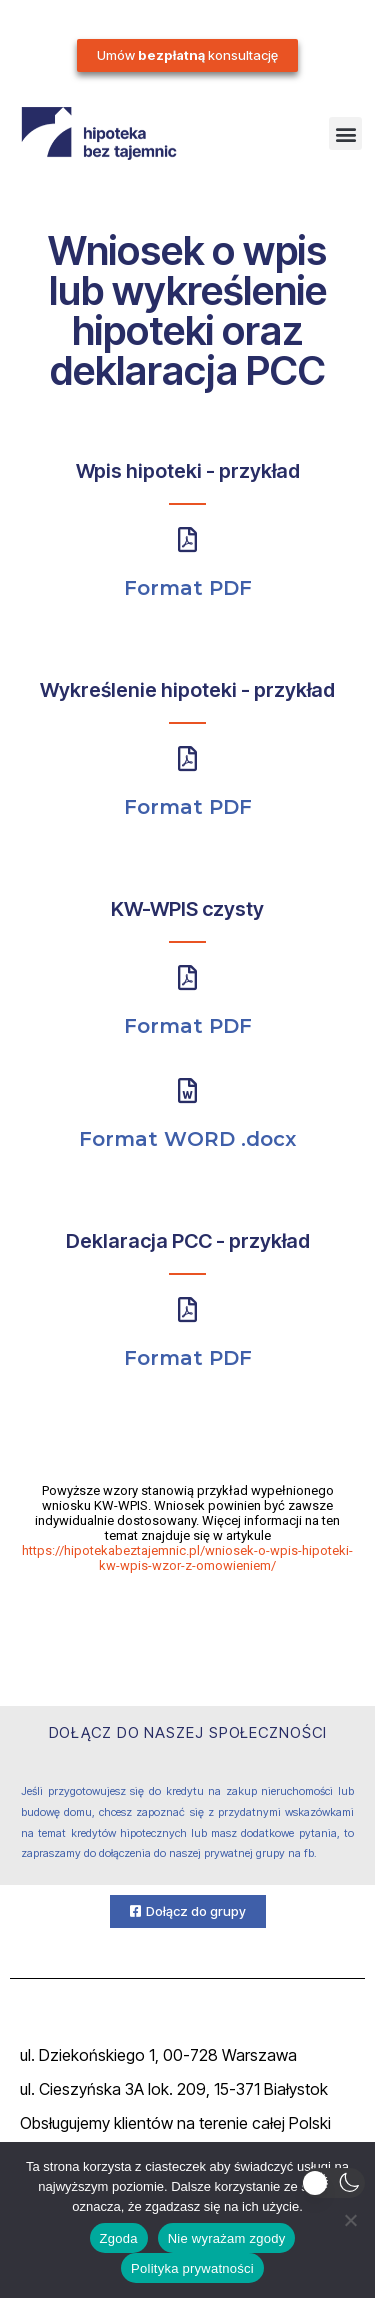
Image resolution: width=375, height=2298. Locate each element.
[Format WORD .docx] (187, 1090)
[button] (345, 133)
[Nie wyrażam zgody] (350, 2220)
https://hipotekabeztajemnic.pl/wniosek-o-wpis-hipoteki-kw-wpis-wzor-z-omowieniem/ (187, 1558)
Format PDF (188, 588)
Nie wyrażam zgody (227, 2238)
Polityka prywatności (192, 2268)
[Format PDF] (187, 539)
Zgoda (119, 2238)
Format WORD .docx (187, 1139)
